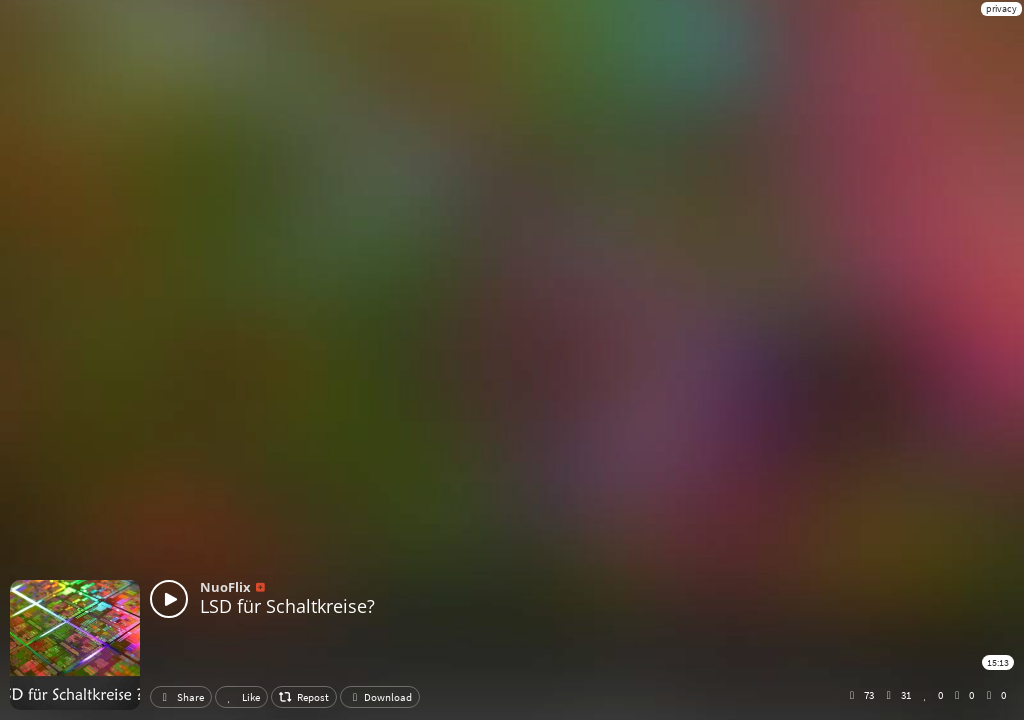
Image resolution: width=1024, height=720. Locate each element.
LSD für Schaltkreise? (287, 606)
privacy (1001, 8)
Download (380, 697)
